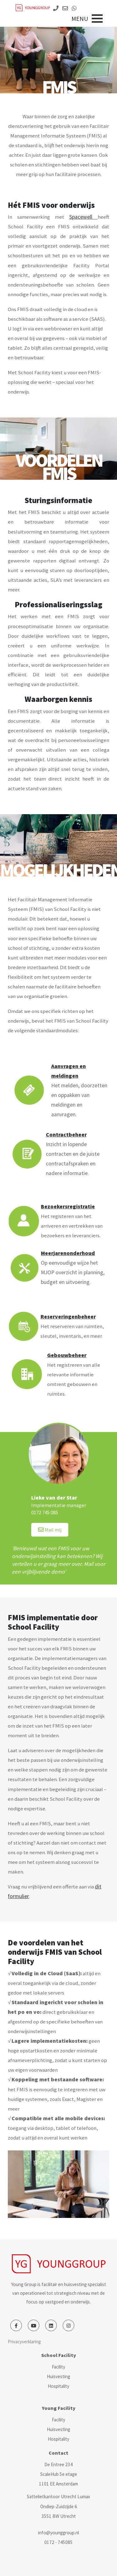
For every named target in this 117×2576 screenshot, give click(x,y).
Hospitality (58, 2386)
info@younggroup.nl (58, 2533)
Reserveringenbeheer (68, 1316)
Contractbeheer (66, 1134)
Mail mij (49, 1530)
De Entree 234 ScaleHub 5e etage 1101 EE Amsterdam (58, 2474)
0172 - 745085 (58, 2542)
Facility (58, 2367)
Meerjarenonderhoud (68, 1253)
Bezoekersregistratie (68, 1206)
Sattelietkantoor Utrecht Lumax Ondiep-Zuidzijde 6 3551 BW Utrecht (58, 2506)
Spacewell (83, 216)
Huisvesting (58, 2376)
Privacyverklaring (24, 2342)
